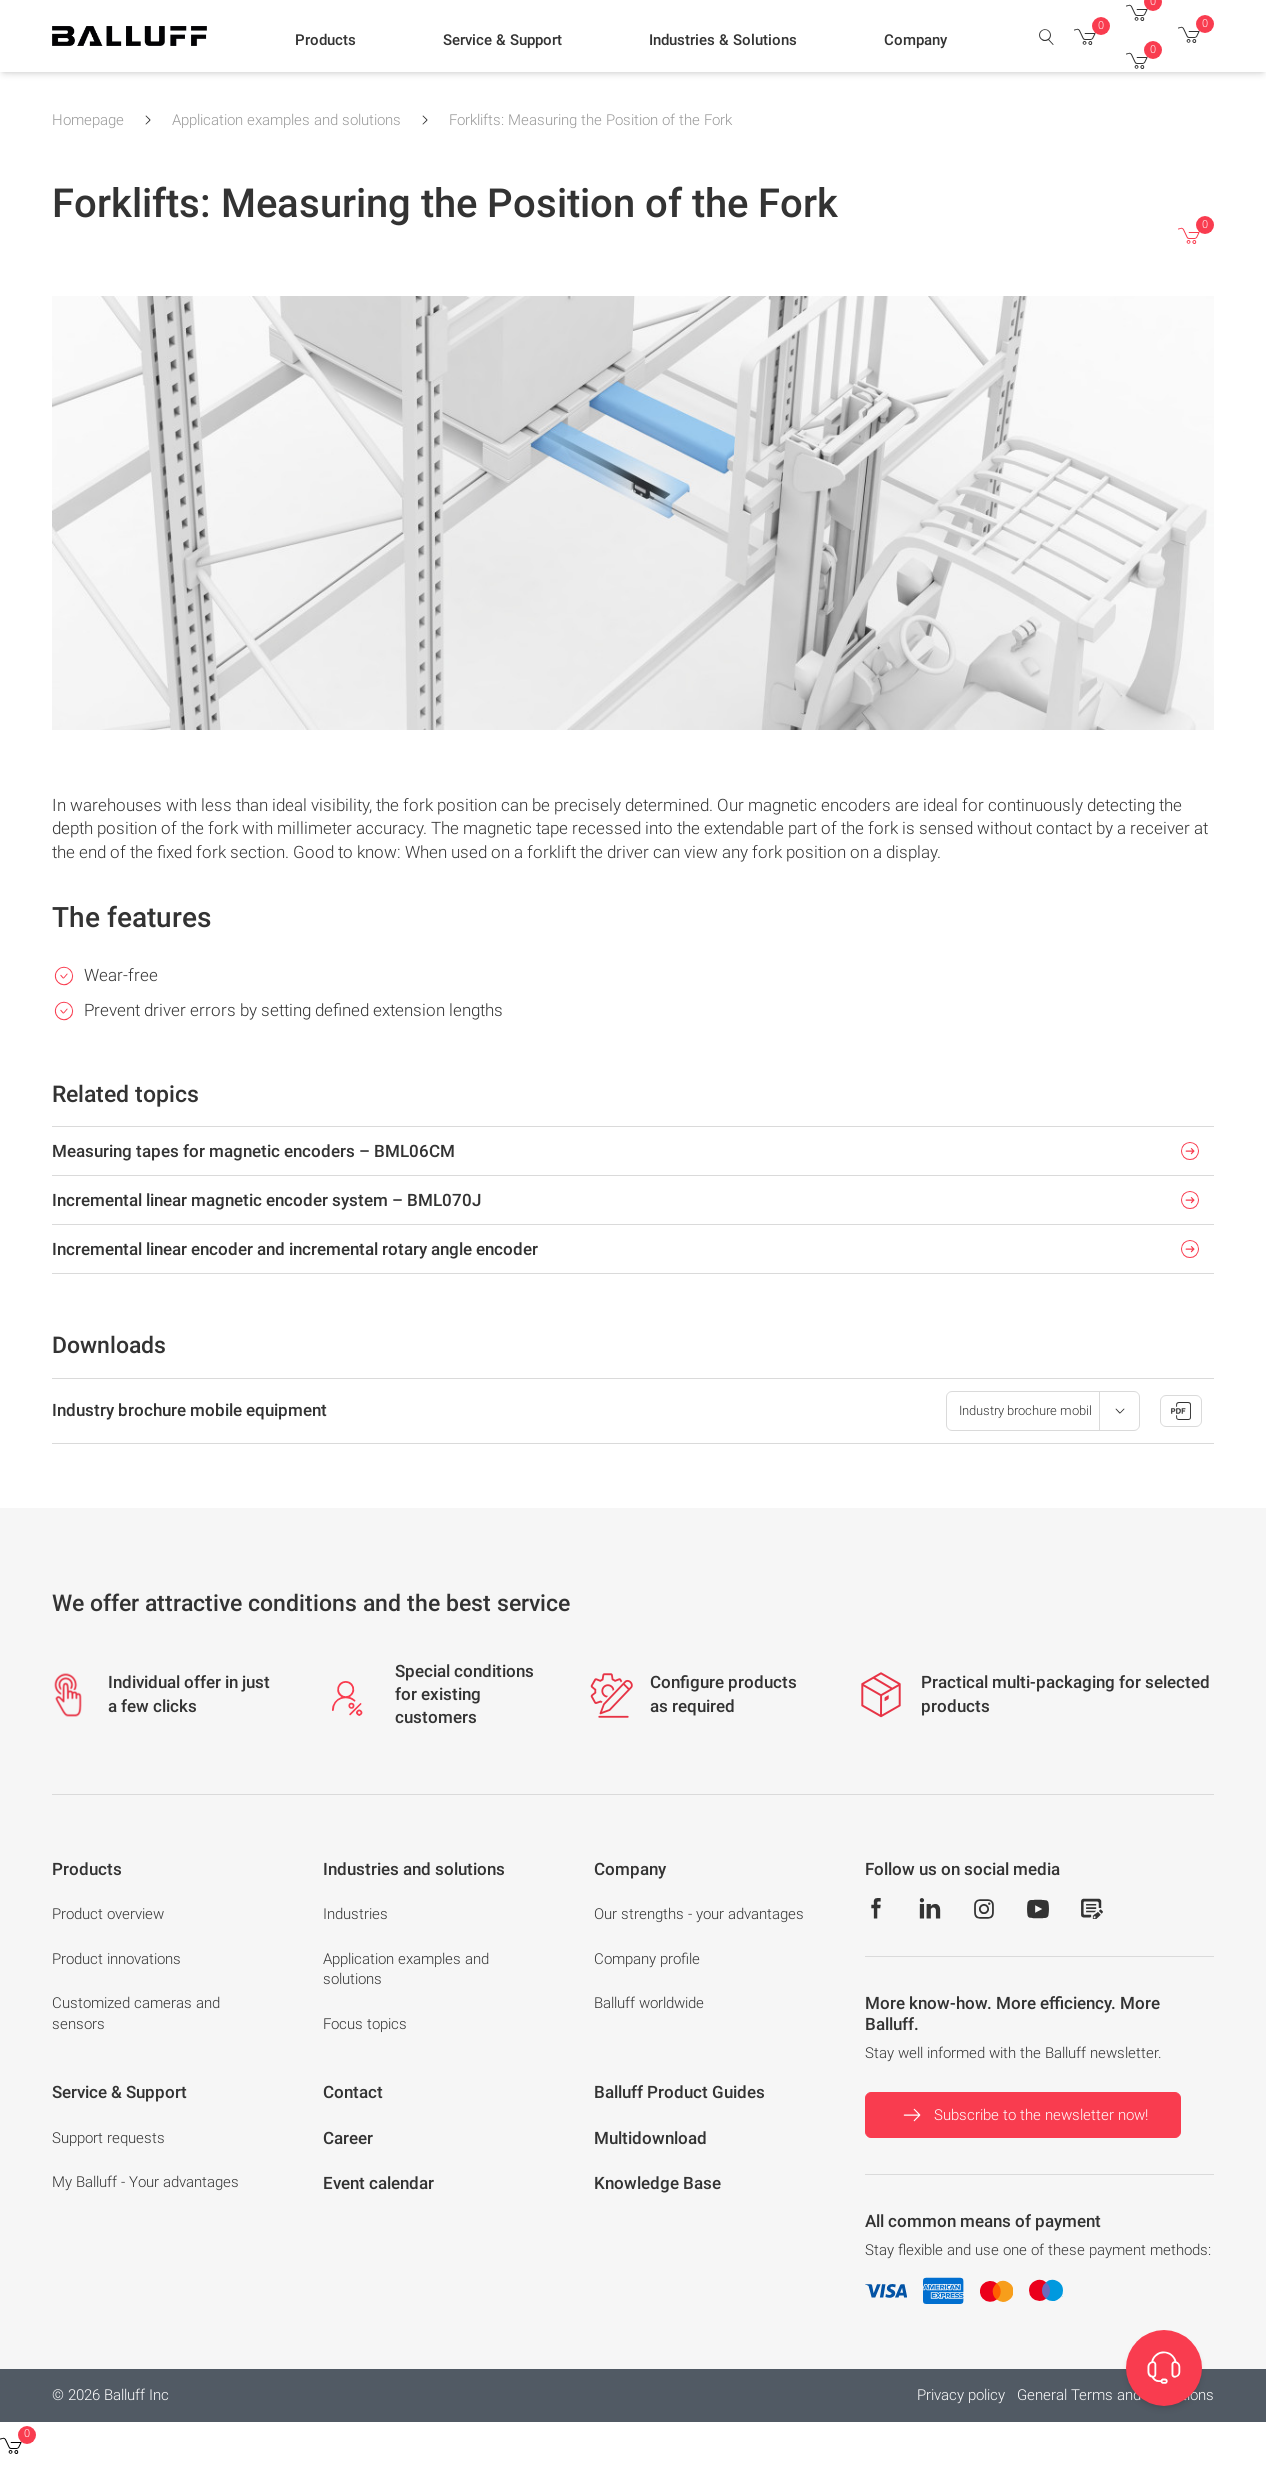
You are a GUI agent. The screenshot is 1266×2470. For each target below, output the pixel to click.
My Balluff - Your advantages (145, 2182)
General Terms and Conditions (1115, 2395)
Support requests (108, 2138)
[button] (325, 41)
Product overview (108, 1914)
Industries (355, 1914)
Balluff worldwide (649, 2003)
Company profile (647, 1959)
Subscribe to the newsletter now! (1023, 2115)
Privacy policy (961, 2395)
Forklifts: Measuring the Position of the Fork (590, 120)
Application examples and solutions (286, 120)
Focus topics (365, 2024)
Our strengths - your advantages (699, 1914)
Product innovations (116, 1959)
